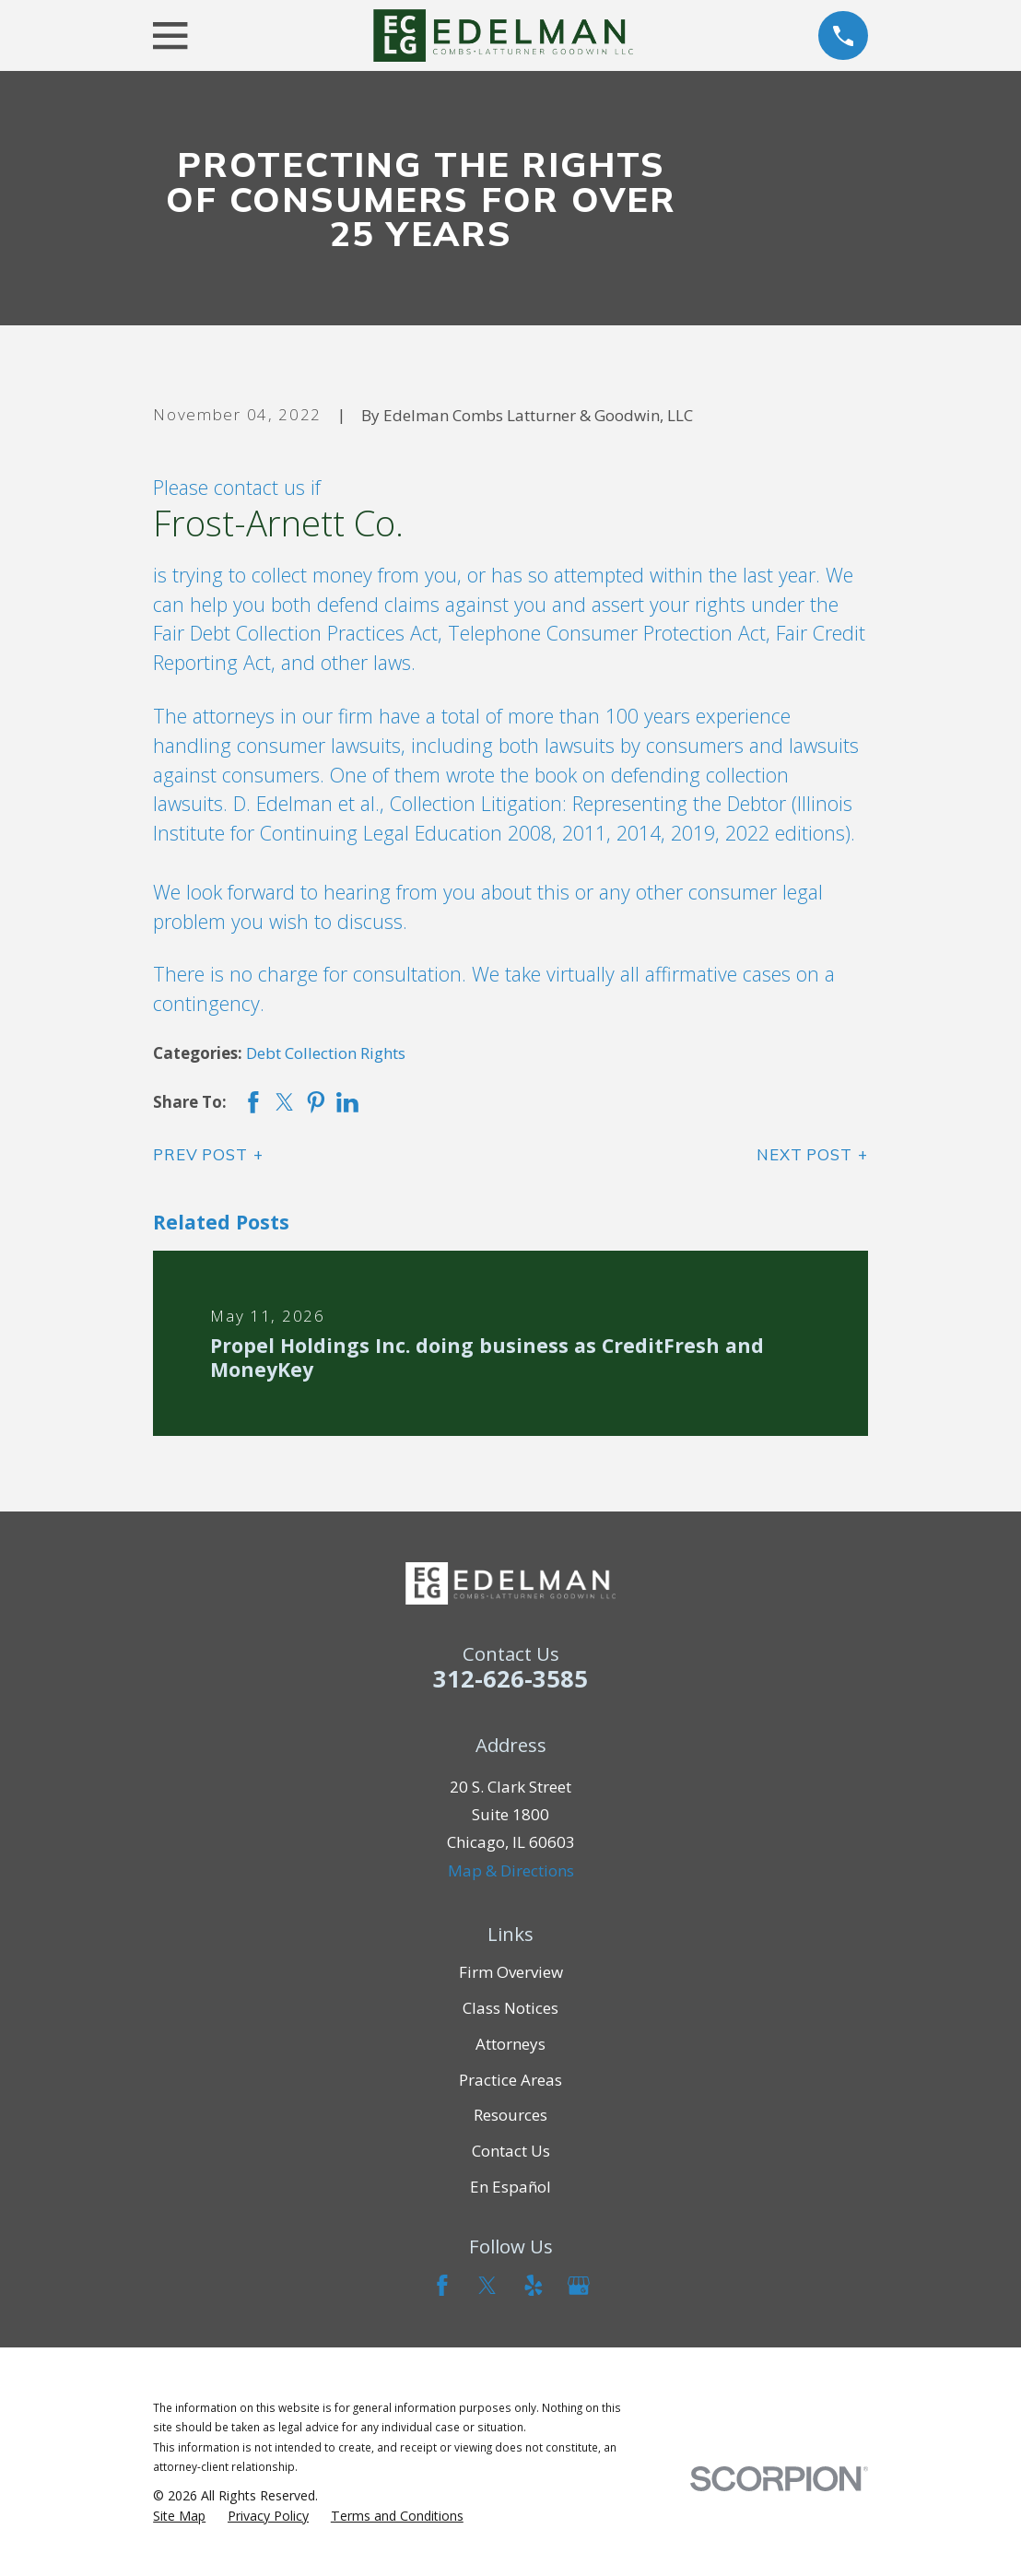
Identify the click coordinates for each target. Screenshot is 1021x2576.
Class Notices (510, 2007)
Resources (510, 2114)
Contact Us (511, 2150)
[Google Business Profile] (579, 2286)
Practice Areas (510, 2079)
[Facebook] (442, 2286)
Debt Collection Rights (325, 1053)
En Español (510, 2186)
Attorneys (510, 2043)
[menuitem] (179, 2516)
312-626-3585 (510, 1678)
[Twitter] (487, 2286)
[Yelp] (533, 2286)
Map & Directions (511, 1870)
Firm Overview (511, 1971)
